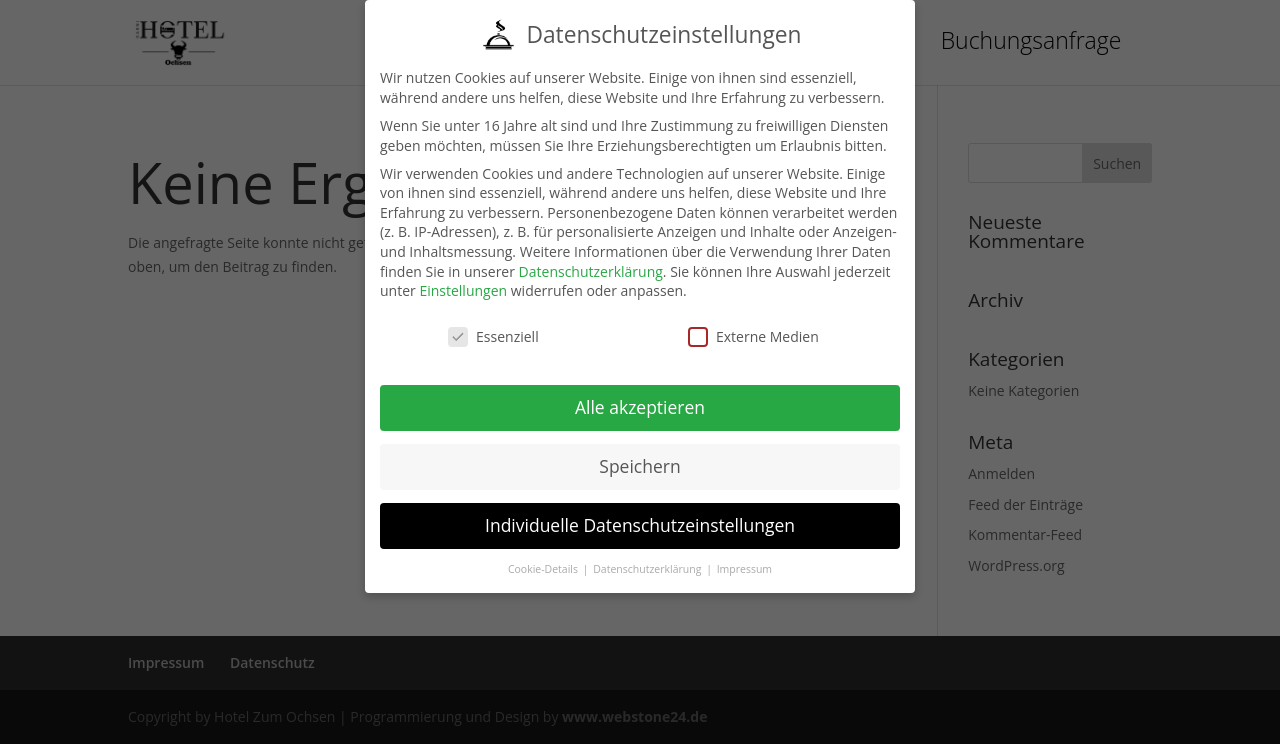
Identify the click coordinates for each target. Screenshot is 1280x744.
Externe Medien (753, 336)
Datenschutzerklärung (591, 271)
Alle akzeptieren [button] (640, 407)
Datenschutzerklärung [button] (648, 569)
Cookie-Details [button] (544, 569)
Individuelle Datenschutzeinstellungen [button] (640, 525)
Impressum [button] (744, 569)
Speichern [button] (639, 466)
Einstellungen (463, 290)
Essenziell (493, 336)
